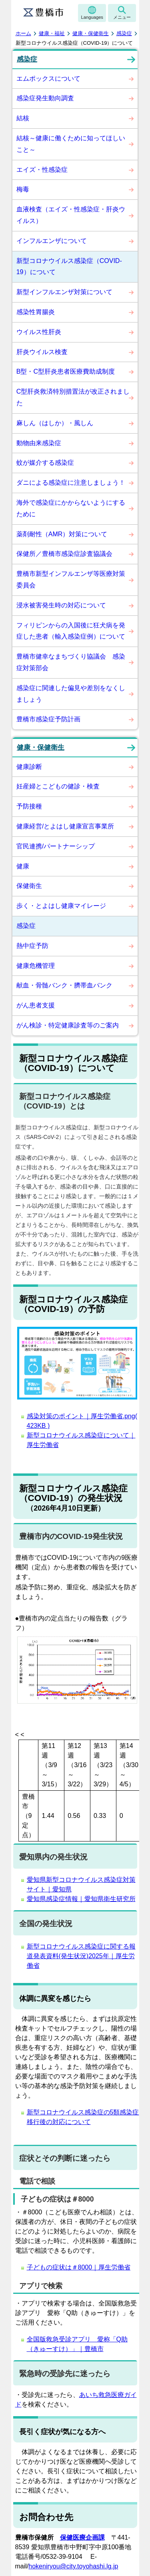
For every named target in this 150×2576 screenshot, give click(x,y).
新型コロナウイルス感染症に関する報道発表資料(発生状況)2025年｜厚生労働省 (81, 1956)
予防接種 (29, 806)
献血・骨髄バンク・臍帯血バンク (64, 985)
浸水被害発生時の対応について (61, 605)
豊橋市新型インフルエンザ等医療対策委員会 (70, 579)
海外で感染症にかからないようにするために (70, 508)
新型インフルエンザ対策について (64, 292)
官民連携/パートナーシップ (55, 846)
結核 (22, 118)
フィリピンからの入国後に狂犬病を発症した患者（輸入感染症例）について (70, 631)
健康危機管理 (35, 965)
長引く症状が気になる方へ (62, 2432)
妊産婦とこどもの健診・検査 (58, 786)
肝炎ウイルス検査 (42, 351)
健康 (22, 866)
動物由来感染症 (38, 443)
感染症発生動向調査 (45, 98)
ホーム (23, 33)
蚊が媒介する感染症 (45, 462)
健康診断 (29, 766)
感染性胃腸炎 (35, 312)
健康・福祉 (52, 33)
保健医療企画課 (82, 2537)
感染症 (124, 33)
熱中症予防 (32, 945)
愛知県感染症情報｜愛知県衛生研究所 (81, 1898)
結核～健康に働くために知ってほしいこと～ (70, 144)
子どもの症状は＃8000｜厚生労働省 (79, 2267)
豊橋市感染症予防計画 (48, 719)
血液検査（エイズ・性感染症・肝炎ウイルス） (70, 215)
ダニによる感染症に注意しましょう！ (70, 482)
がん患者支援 (35, 1005)
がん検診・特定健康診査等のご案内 (67, 1025)
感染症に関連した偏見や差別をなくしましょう (70, 694)
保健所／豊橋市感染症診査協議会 (64, 553)
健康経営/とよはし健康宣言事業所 (65, 826)
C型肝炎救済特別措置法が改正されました (73, 397)
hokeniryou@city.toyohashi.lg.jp (73, 2566)
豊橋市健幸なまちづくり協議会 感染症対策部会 (70, 662)
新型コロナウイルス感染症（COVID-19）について (69, 266)
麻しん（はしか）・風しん (54, 423)
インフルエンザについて (51, 240)
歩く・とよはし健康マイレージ (61, 905)
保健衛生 (29, 885)
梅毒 (22, 189)
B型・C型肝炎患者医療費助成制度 (65, 371)
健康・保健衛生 (90, 33)
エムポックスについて (48, 78)
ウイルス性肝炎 (38, 331)
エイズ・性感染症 (42, 169)
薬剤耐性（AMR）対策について (62, 534)
